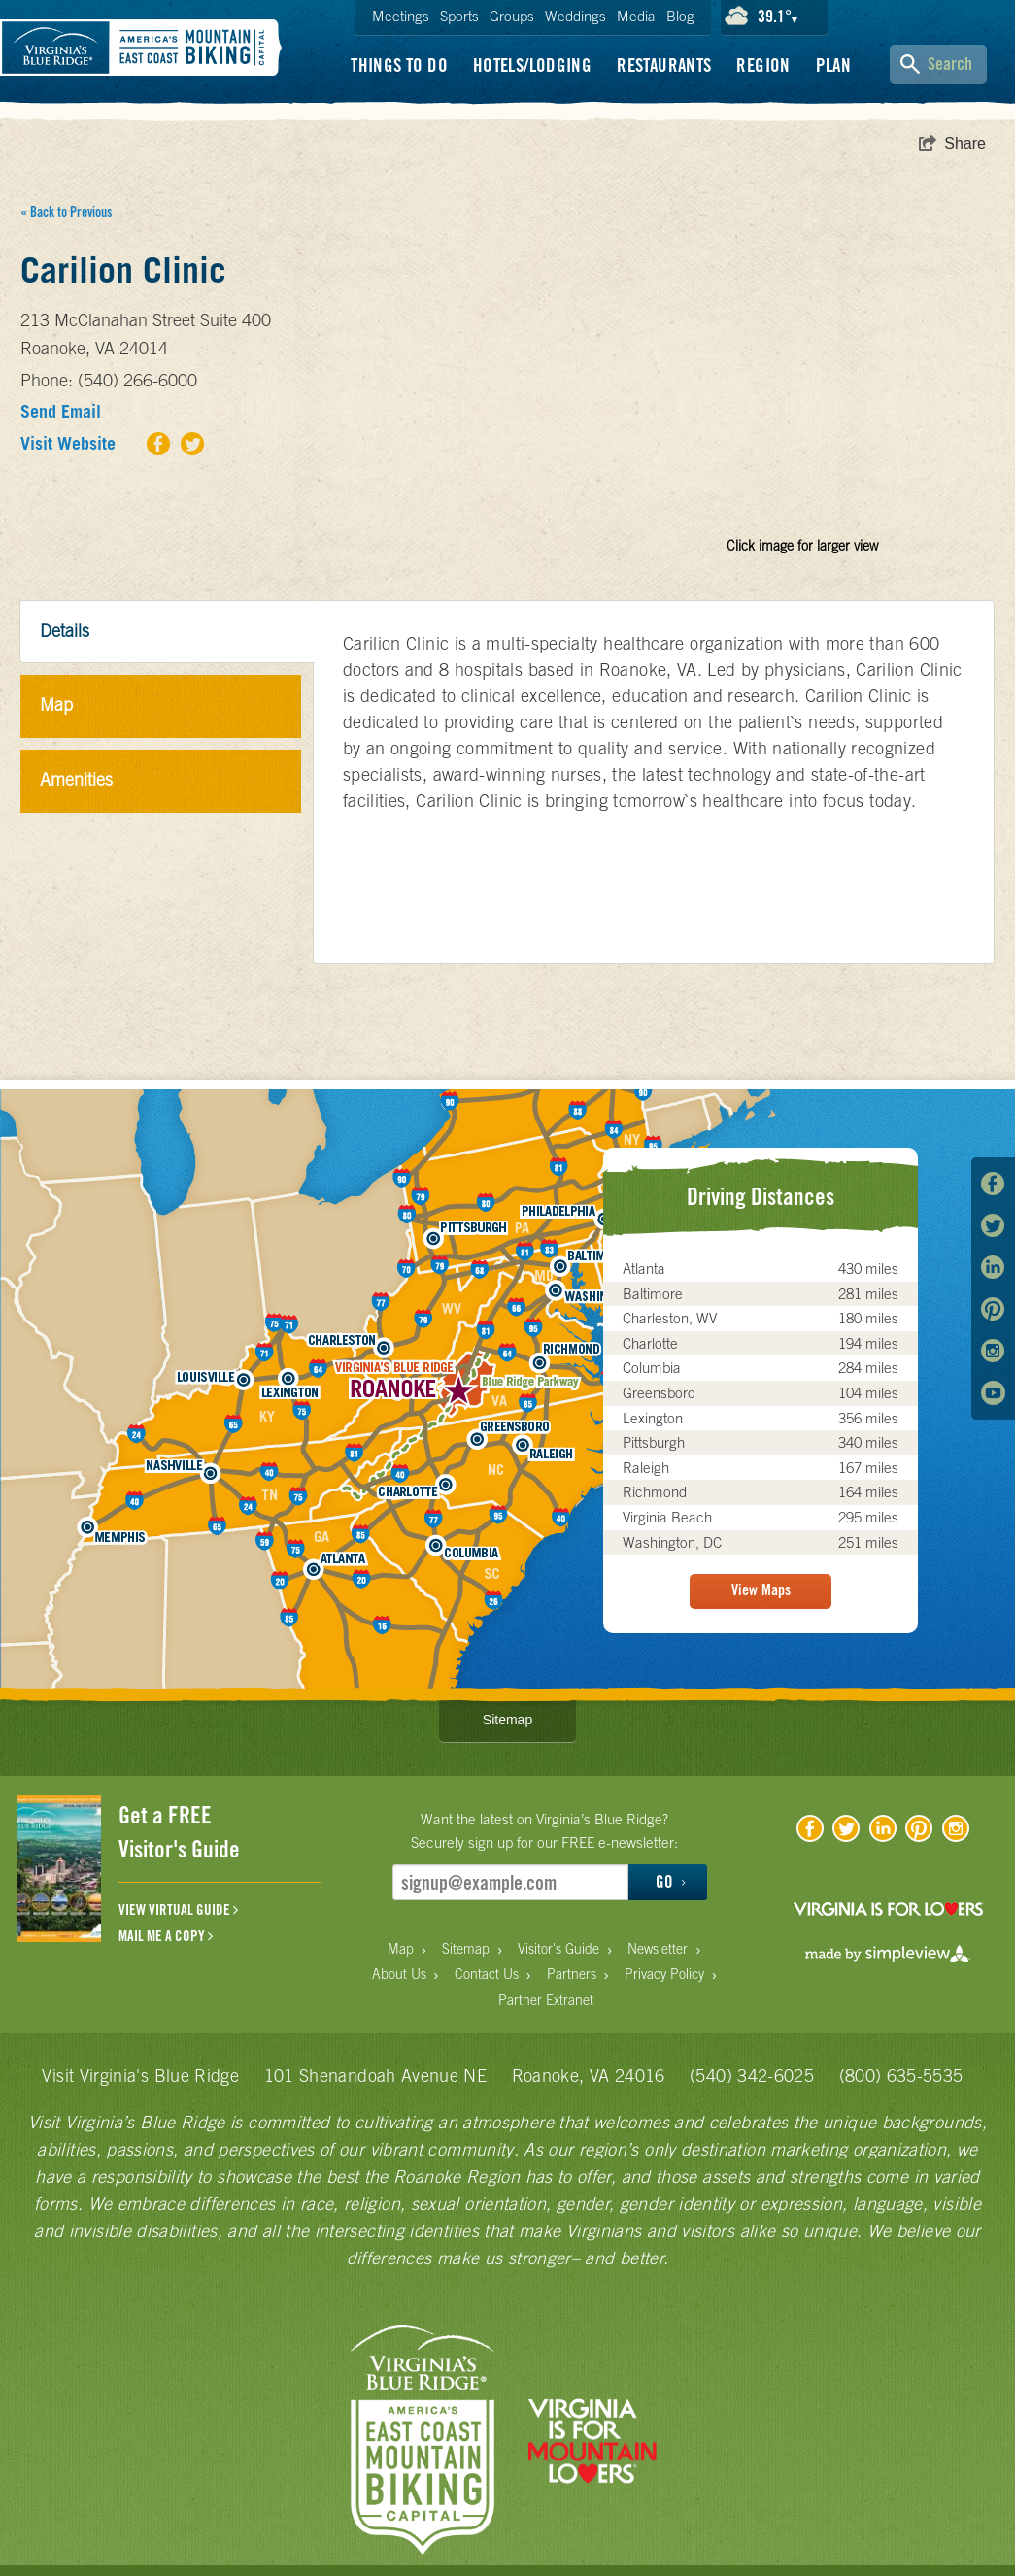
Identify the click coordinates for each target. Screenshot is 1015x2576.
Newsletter (657, 1949)
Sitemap (507, 1719)
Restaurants (664, 65)
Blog (680, 16)
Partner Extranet (545, 2000)
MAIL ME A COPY (165, 1936)
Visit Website (68, 443)
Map (56, 704)
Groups (512, 16)
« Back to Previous (66, 211)
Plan (834, 65)
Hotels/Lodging (532, 65)
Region (763, 65)
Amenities (76, 779)
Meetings (400, 16)
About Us (399, 1974)
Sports (459, 16)
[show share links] (952, 143)
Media (636, 16)
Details (64, 630)
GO (671, 1881)
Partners (571, 1974)
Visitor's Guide (558, 1949)
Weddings (575, 16)
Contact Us (487, 1974)
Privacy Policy (664, 1974)
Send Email (60, 411)
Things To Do (399, 65)
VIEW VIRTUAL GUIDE (178, 1910)
